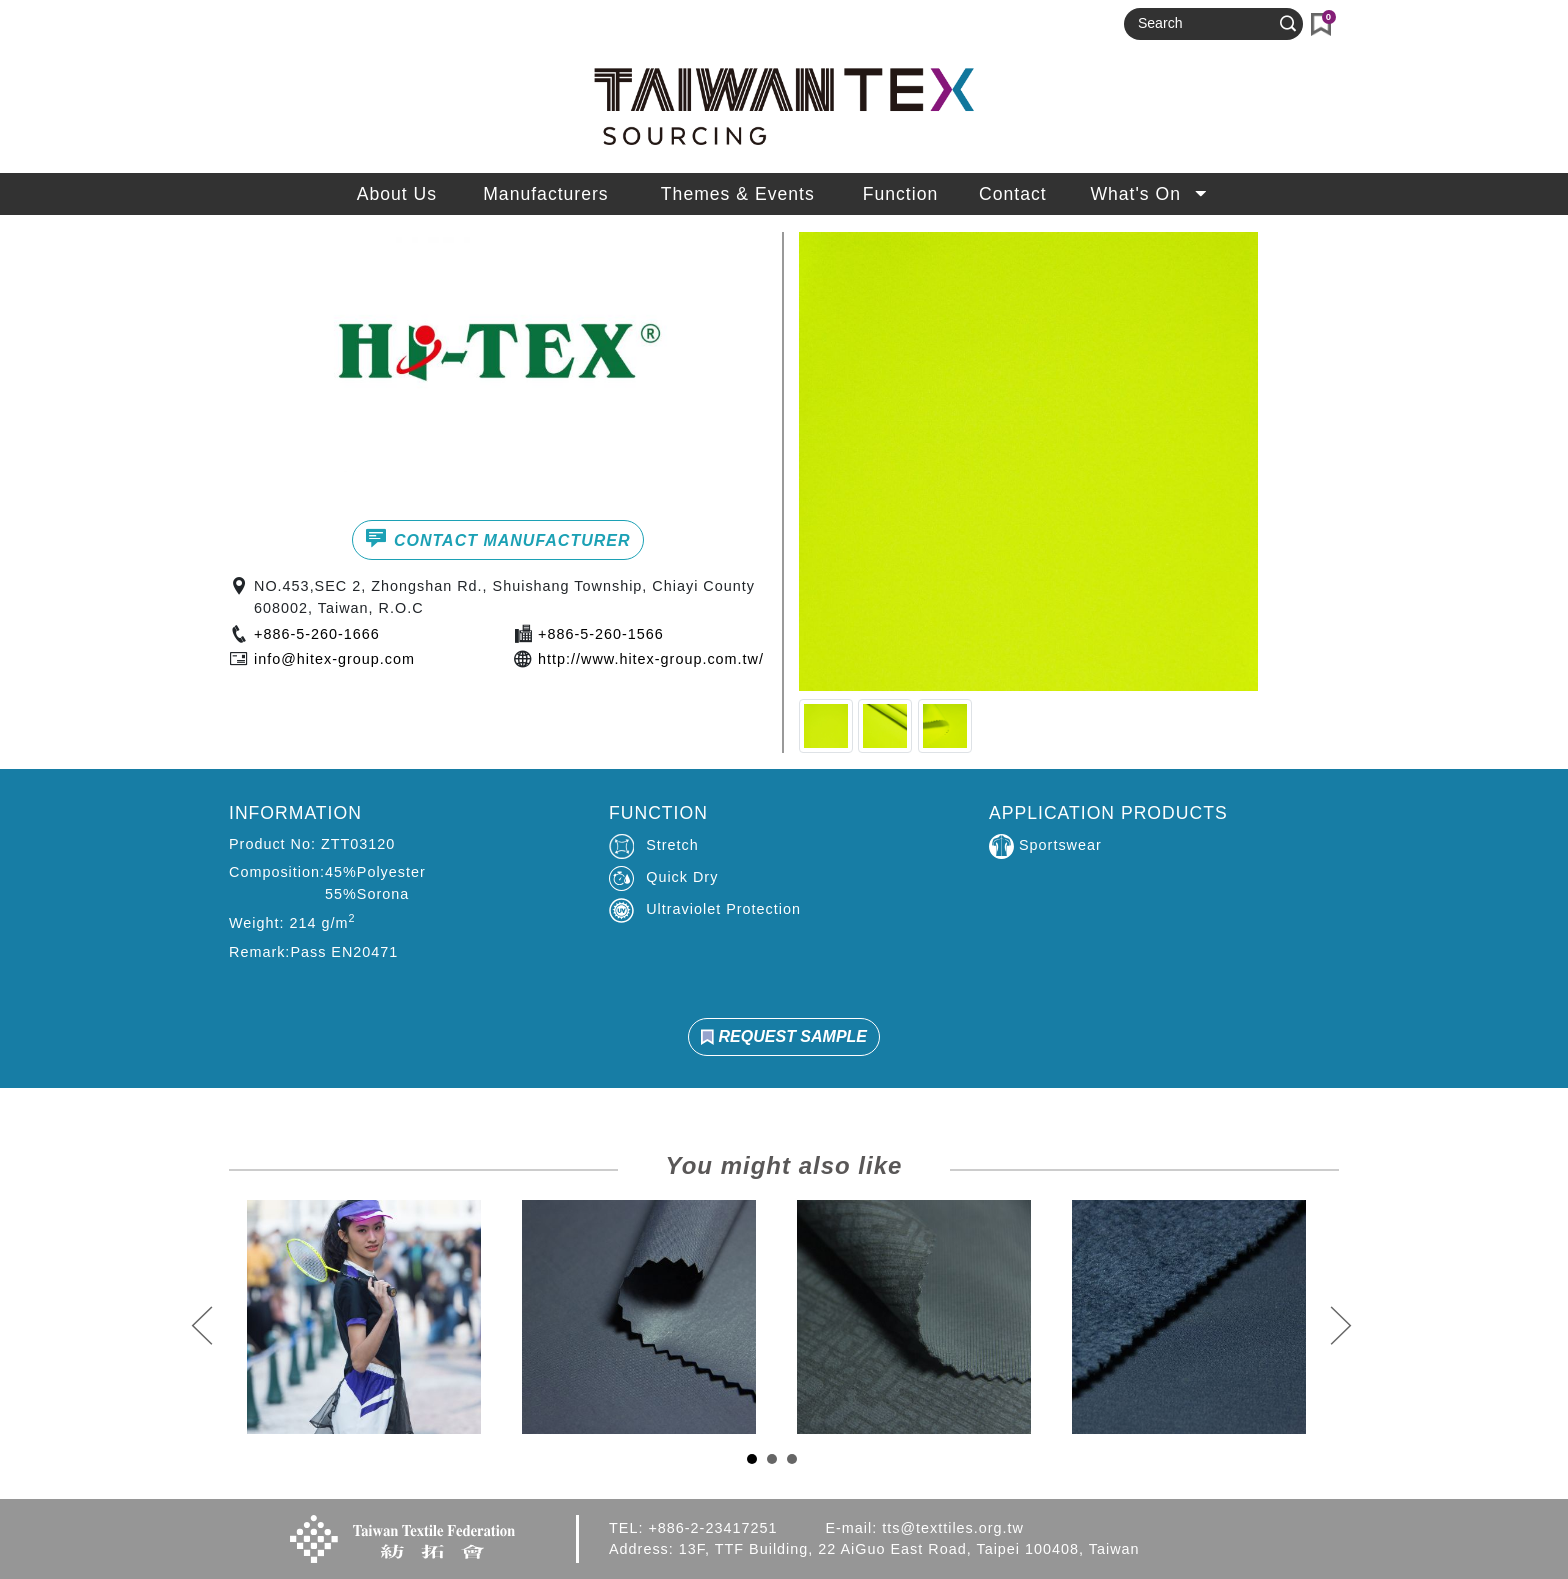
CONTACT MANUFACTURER (497, 538)
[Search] (1205, 24)
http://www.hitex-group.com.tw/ (651, 659)
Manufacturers (545, 194)
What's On (1150, 194)
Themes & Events (738, 194)
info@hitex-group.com (334, 659)
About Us (397, 194)
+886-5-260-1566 (601, 634)
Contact (1013, 194)
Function (900, 194)
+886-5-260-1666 (317, 634)
